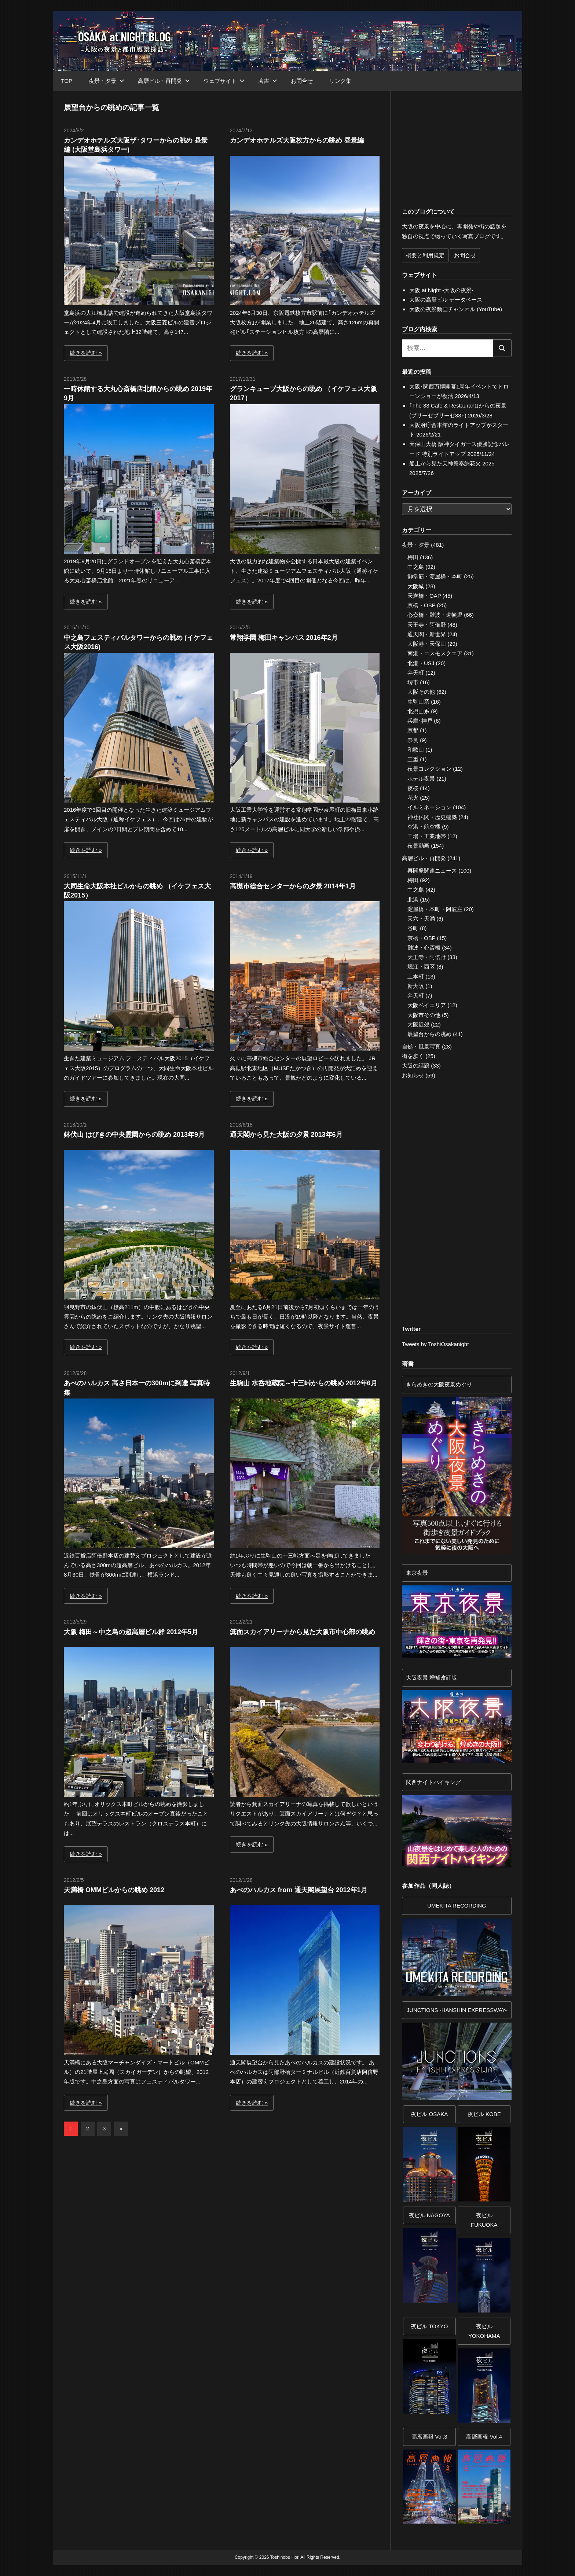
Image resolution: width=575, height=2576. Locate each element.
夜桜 (412, 788)
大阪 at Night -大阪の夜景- (441, 290)
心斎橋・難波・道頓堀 (434, 615)
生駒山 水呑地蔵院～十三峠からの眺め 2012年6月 (303, 1383)
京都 (412, 730)
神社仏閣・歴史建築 (432, 817)
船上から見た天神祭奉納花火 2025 (452, 463)
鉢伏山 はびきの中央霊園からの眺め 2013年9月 (134, 1134)
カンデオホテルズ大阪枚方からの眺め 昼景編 (297, 140)
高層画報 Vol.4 (484, 2436)
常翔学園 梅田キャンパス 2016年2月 (284, 637)
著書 (267, 81)
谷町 (412, 928)
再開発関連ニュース (432, 870)
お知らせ (413, 1075)
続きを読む (83, 353)
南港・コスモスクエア (434, 653)
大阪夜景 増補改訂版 (431, 1677)
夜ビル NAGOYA (429, 2215)
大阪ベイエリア (426, 1005)
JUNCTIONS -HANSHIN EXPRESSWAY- (457, 2010)
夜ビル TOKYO (429, 2326)
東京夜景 (417, 1573)
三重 (412, 759)
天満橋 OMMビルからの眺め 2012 (114, 1890)
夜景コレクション (429, 769)
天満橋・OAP (424, 596)
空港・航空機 (423, 826)
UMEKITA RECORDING (456, 1905)
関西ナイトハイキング (433, 1782)
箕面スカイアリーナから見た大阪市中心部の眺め (302, 1632)
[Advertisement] (144, 2207)
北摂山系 (418, 711)
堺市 (412, 682)
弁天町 (415, 673)
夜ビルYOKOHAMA (484, 2331)
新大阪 (415, 986)
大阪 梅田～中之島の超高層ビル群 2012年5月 (131, 1632)
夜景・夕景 (106, 81)
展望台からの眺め (429, 1034)
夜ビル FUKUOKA (484, 2220)
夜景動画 (418, 846)
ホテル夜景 (421, 778)
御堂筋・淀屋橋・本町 (434, 576)
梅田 (412, 557)
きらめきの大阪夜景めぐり (439, 1384)
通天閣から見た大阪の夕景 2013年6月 (286, 1134)
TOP (67, 81)
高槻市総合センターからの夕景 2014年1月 (293, 886)
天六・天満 (421, 918)
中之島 (415, 567)
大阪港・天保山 (426, 644)
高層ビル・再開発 (164, 81)
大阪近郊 (418, 1024)
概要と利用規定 (425, 255)
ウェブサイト (224, 81)
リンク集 (340, 81)
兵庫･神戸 (419, 721)
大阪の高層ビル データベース (445, 299)
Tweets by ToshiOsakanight (435, 1344)
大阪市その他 (423, 1015)
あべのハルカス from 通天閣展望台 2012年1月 (298, 1890)
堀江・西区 (421, 966)
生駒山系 (418, 702)
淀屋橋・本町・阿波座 (434, 909)
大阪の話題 (415, 1065)
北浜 (412, 899)
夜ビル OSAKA (429, 2114)
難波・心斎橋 (423, 947)
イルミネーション (429, 807)
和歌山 (415, 750)
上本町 (415, 976)
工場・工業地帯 (426, 836)
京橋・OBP (421, 605)
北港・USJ (420, 663)
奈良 (412, 740)
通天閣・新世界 (426, 634)
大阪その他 (421, 692)
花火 (412, 798)
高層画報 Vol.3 (429, 2436)
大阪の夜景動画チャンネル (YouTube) (455, 309)
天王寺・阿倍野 (426, 625)
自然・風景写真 (421, 1046)
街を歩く (413, 1056)
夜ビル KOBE (484, 2114)
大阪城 (415, 586)
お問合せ (302, 81)
